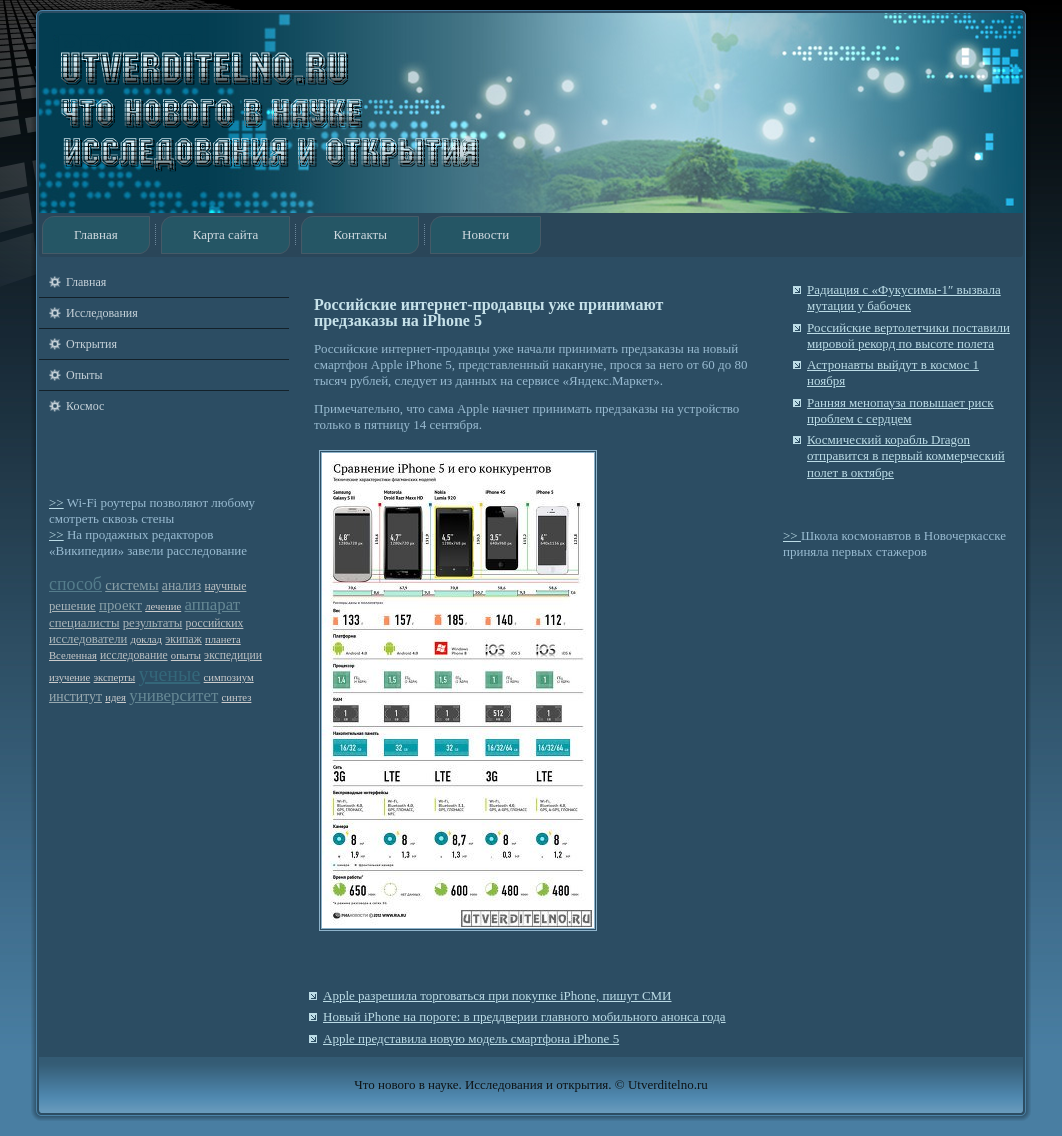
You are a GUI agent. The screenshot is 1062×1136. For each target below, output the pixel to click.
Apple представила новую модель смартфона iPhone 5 (471, 1038)
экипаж (183, 639)
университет (173, 695)
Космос (85, 406)
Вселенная (73, 655)
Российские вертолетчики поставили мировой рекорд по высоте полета (908, 335)
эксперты (115, 677)
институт (75, 696)
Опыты (84, 375)
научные (226, 586)
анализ (181, 585)
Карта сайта (226, 234)
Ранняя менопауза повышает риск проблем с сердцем (900, 410)
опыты (186, 655)
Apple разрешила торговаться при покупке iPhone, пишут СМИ (497, 995)
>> (56, 502)
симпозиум (229, 677)
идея (115, 697)
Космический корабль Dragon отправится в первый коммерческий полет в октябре (906, 456)
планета (223, 639)
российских (215, 623)
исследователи (88, 639)
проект (120, 605)
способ (75, 584)
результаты (153, 623)
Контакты (360, 234)
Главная (96, 234)
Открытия (91, 344)
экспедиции (233, 655)
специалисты (84, 623)
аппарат (212, 604)
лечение (163, 606)
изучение (69, 677)
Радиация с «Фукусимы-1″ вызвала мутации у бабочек (904, 297)
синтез (237, 697)
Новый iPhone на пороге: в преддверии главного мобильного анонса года (524, 1016)
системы (131, 585)
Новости (485, 234)
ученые (169, 674)
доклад (146, 639)
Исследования (102, 313)
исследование (134, 655)
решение (72, 606)
